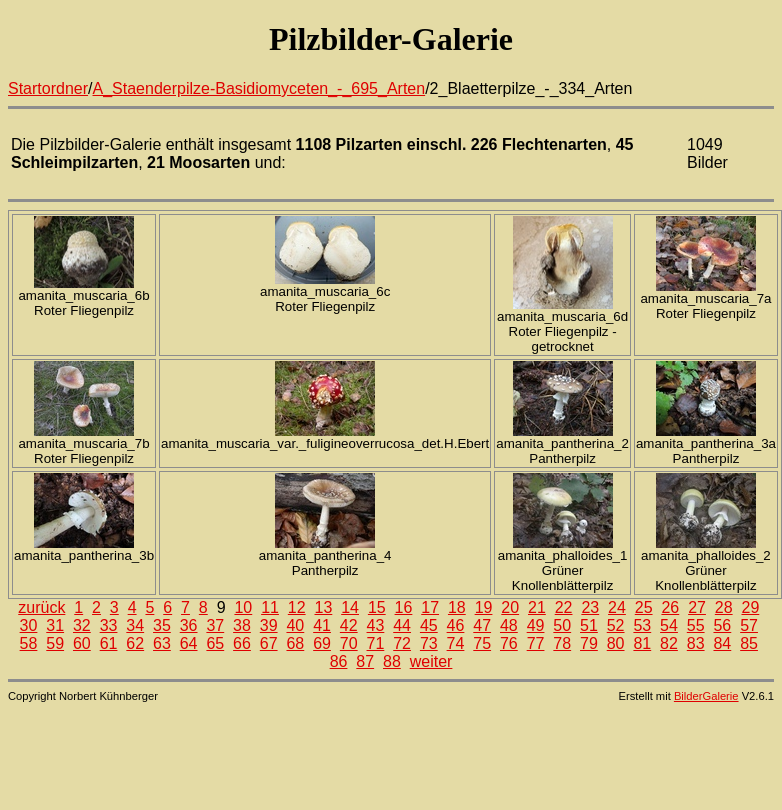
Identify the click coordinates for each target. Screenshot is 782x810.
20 (510, 607)
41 (322, 625)
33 (109, 625)
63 (162, 643)
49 (536, 625)
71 (376, 643)
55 (696, 625)
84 (722, 643)
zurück (41, 607)
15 (377, 607)
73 (429, 643)
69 (322, 643)
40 (295, 625)
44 (402, 625)
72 (402, 643)
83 (696, 643)
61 (109, 643)
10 (243, 607)
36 (189, 625)
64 (189, 643)
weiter (431, 661)
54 (669, 625)
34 (135, 625)
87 (365, 661)
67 (269, 643)
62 (135, 643)
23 (590, 607)
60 (82, 643)
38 (242, 625)
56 (722, 625)
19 (484, 607)
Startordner (48, 88)
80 (616, 643)
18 (457, 607)
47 (482, 625)
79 (589, 643)
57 (749, 625)
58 (29, 643)
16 (404, 607)
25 (644, 607)
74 (456, 643)
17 (430, 607)
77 (536, 643)
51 (589, 625)
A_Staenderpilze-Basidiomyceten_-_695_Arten (259, 88)
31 (55, 625)
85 (749, 643)
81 (642, 643)
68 (295, 643)
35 (162, 625)
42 (349, 625)
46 (456, 625)
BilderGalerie (706, 696)
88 (392, 661)
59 (55, 643)
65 (215, 643)
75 (482, 643)
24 (617, 607)
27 (697, 607)
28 (724, 607)
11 (270, 607)
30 (29, 625)
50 (562, 625)
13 (324, 607)
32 (82, 625)
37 (215, 625)
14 (350, 607)
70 (349, 643)
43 (376, 625)
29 (751, 607)
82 (669, 643)
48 (509, 625)
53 (642, 625)
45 (429, 625)
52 (616, 625)
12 (297, 607)
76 (509, 643)
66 (242, 643)
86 (339, 661)
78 (562, 643)
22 (564, 607)
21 (537, 607)
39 (269, 625)
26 (670, 607)
